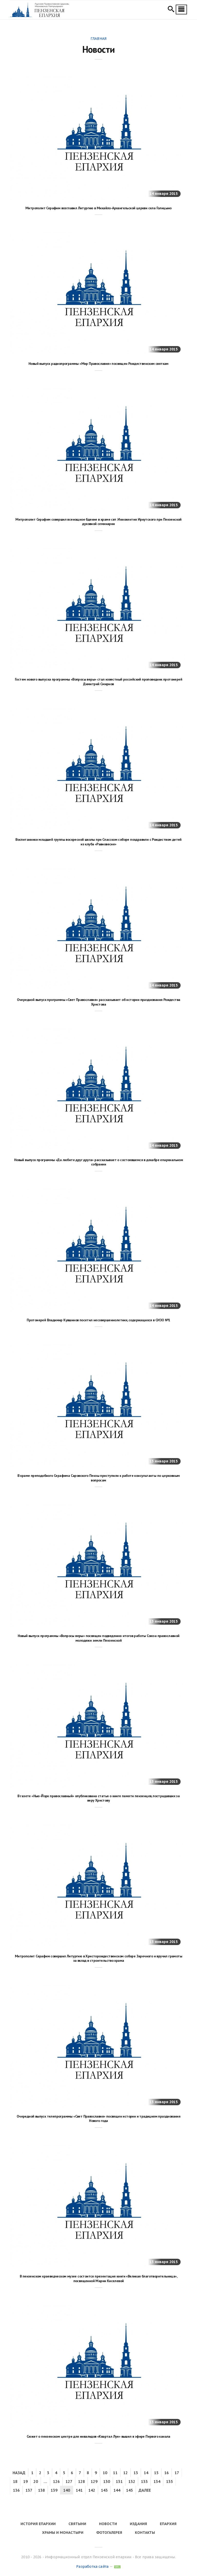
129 (94, 2481)
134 (156, 2481)
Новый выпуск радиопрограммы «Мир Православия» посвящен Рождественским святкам (98, 363)
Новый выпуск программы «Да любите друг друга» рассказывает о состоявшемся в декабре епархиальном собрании (98, 1162)
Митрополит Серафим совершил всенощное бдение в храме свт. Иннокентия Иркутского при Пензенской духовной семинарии (98, 521)
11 (115, 2472)
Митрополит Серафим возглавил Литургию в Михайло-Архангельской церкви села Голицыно (98, 208)
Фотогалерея (109, 2532)
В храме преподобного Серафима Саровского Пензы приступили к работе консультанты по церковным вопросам (98, 1478)
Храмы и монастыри (62, 2532)
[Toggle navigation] (181, 9)
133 (144, 2481)
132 (131, 2481)
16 (166, 2472)
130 (106, 2481)
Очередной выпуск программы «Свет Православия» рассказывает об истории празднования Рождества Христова (98, 1002)
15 (156, 2472)
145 (129, 2490)
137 (28, 2490)
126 (56, 2481)
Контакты (145, 2532)
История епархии (38, 2523)
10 (105, 2472)
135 (169, 2481)
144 (116, 2490)
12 (125, 2472)
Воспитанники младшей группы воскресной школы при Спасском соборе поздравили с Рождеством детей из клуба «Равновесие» (98, 841)
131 (119, 2481)
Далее (145, 2490)
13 (135, 2472)
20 (35, 2481)
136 (16, 2490)
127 (68, 2481)
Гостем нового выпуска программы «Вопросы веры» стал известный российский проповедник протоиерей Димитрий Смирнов (98, 681)
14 (146, 2472)
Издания (138, 2523)
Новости (108, 2523)
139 (54, 2490)
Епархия (168, 2523)
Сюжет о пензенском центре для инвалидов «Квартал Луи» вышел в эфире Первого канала (98, 2436)
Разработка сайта (92, 2566)
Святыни (77, 2523)
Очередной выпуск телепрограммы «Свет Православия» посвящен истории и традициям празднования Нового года (98, 2118)
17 (176, 2472)
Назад (19, 2472)
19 (25, 2481)
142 (91, 2490)
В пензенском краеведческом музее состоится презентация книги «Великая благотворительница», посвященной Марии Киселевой (98, 2278)
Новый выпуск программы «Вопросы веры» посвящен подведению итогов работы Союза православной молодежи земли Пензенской (99, 1638)
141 (79, 2490)
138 (41, 2490)
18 (15, 2481)
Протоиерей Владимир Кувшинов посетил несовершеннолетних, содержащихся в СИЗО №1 (98, 1320)
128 (81, 2481)
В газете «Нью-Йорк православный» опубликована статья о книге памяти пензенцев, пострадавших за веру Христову (98, 1798)
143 (104, 2490)
